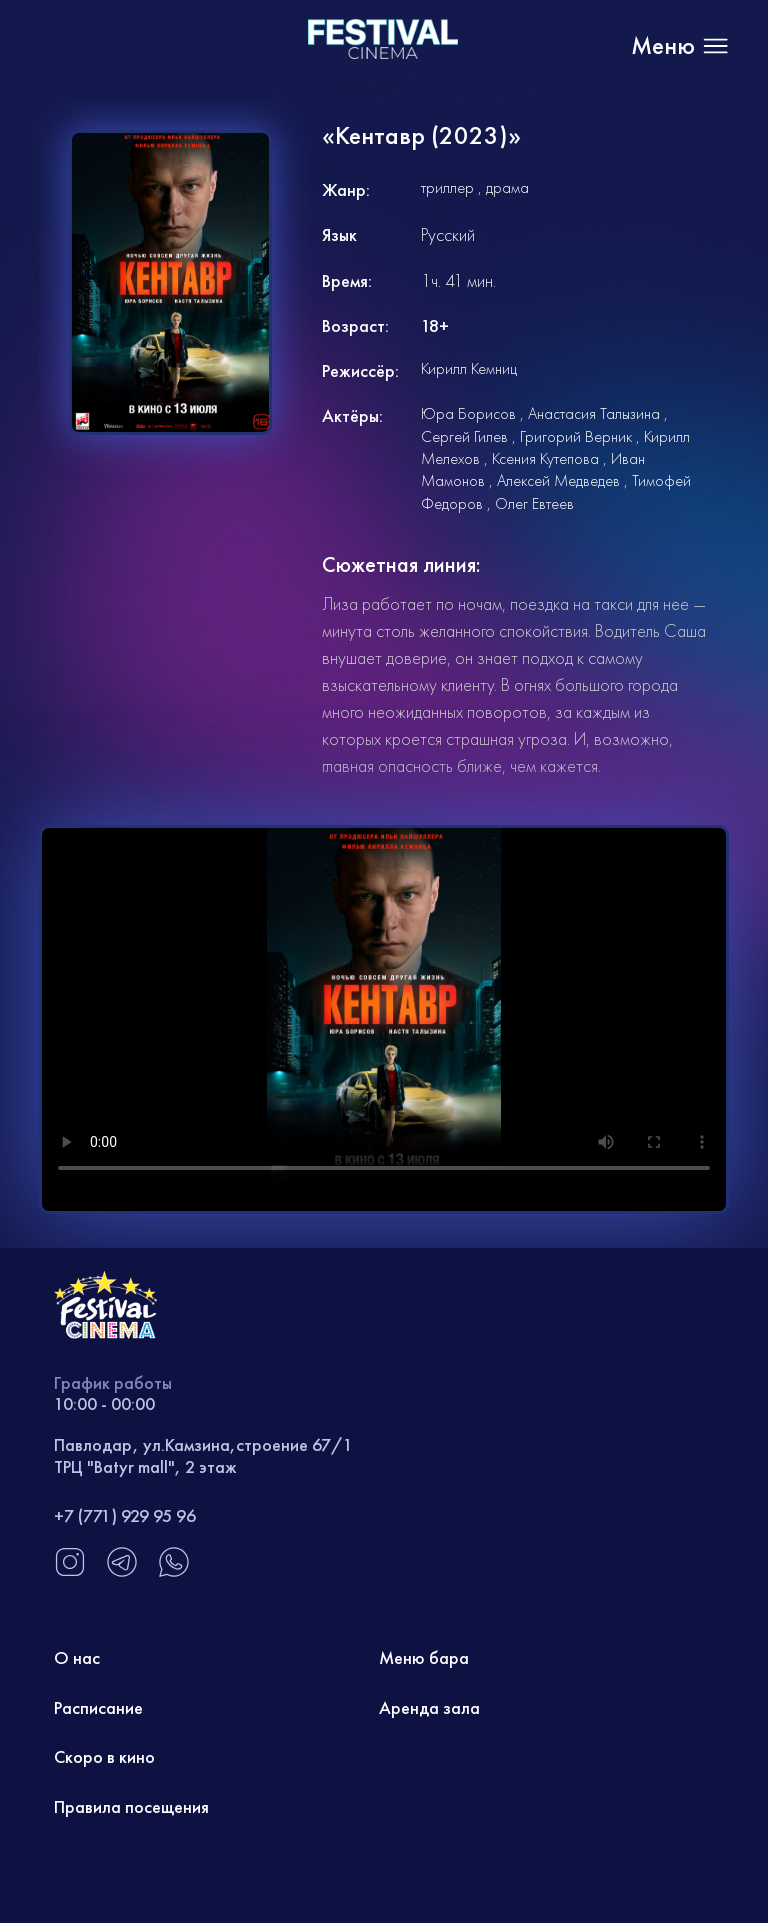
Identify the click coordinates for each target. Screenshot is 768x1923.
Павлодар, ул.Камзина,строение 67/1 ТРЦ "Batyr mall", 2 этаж (203, 1455)
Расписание (98, 1707)
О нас (77, 1657)
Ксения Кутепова (545, 458)
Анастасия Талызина (594, 413)
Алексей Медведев (558, 480)
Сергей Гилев (464, 436)
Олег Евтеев (534, 503)
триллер (447, 187)
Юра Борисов (468, 413)
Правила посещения (131, 1806)
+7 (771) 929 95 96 (125, 1515)
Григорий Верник (576, 436)
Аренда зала (429, 1707)
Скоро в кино (104, 1756)
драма (507, 187)
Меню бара (424, 1657)
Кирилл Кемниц (469, 368)
